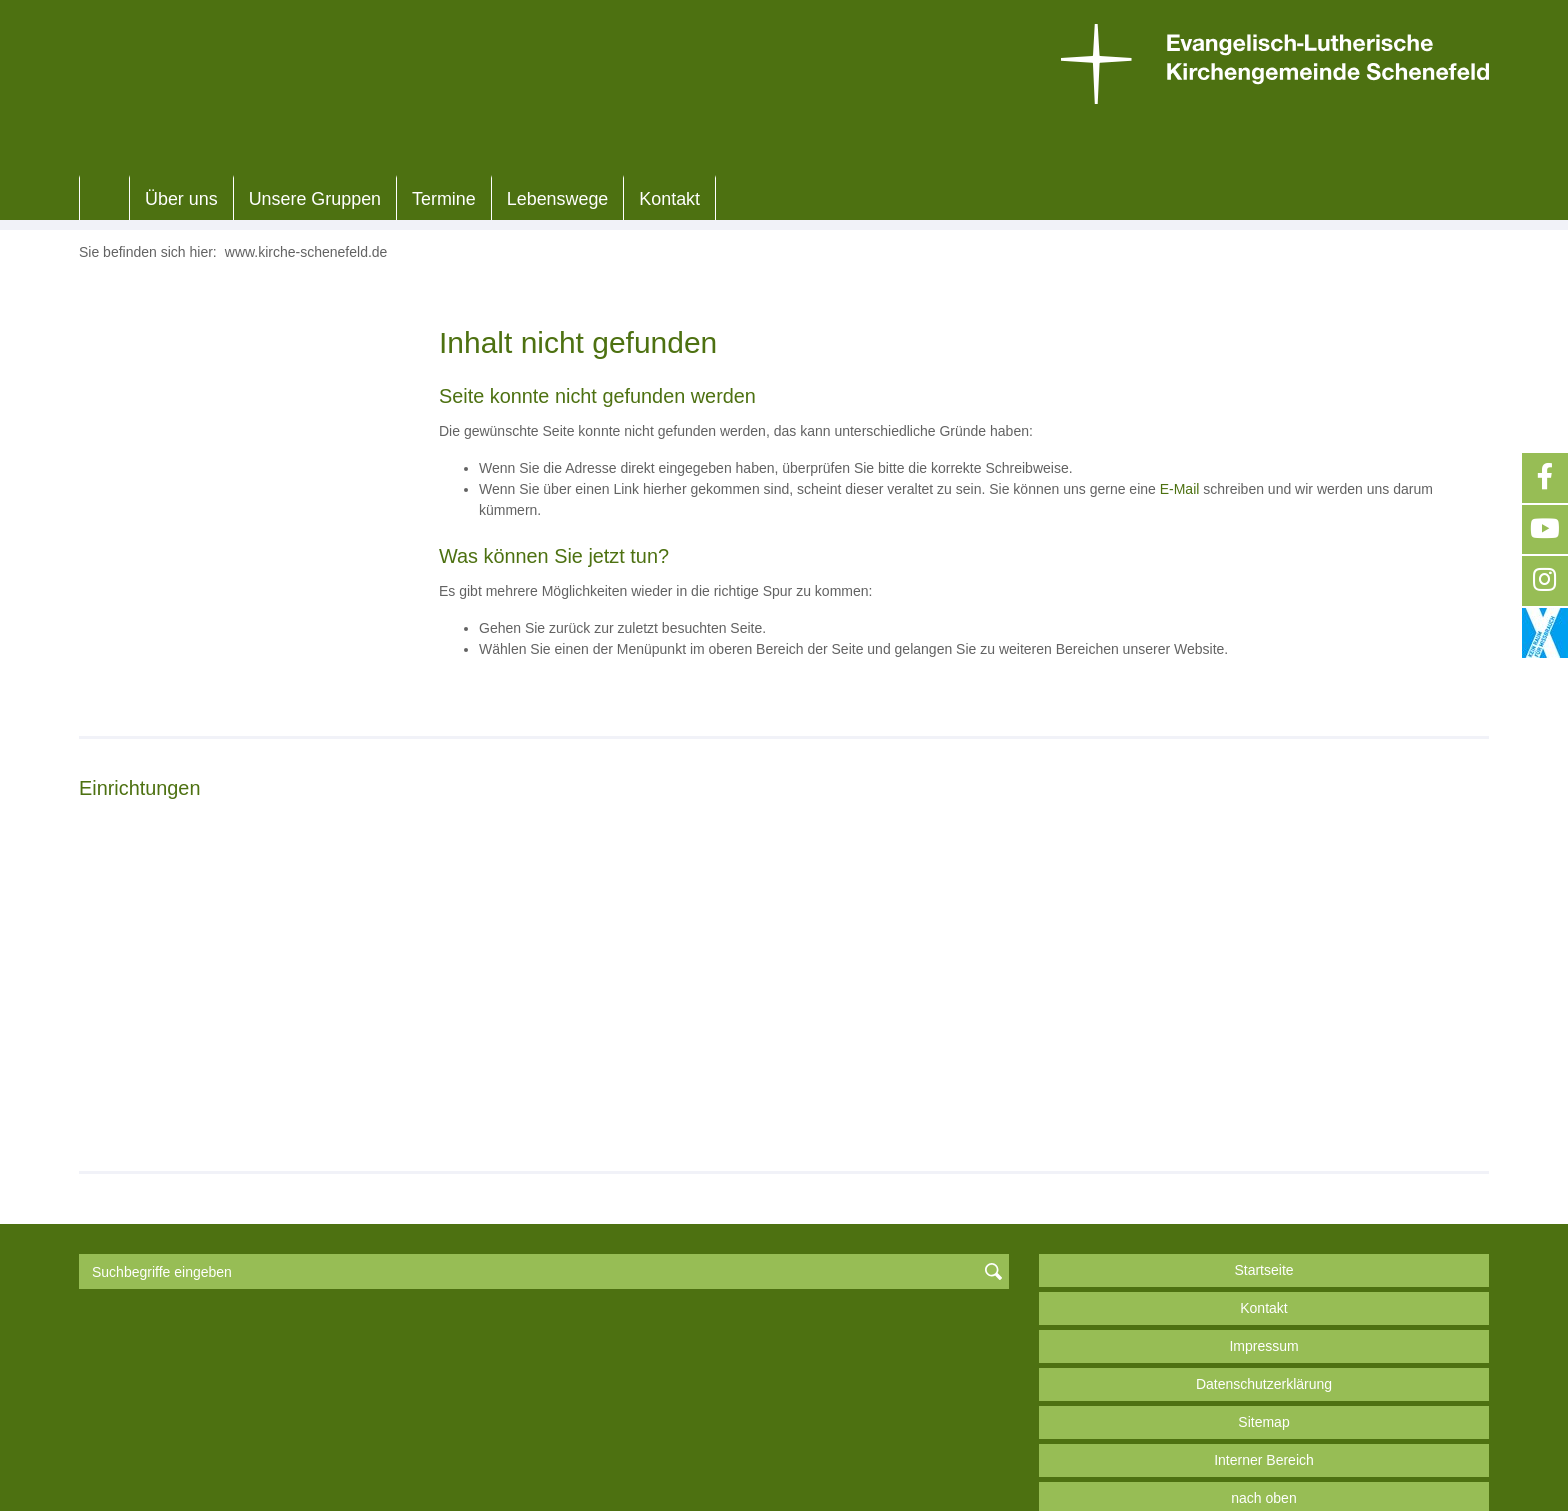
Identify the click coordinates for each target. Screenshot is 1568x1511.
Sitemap (1263, 1372)
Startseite (1263, 1220)
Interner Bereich (1264, 1410)
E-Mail (1180, 489)
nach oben (1263, 1448)
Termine (444, 199)
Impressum (1263, 1296)
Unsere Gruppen (315, 199)
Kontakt (669, 199)
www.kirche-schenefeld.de (306, 252)
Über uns (181, 199)
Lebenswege (558, 199)
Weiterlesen (146, 1065)
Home (104, 199)
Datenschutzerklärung (1264, 1334)
